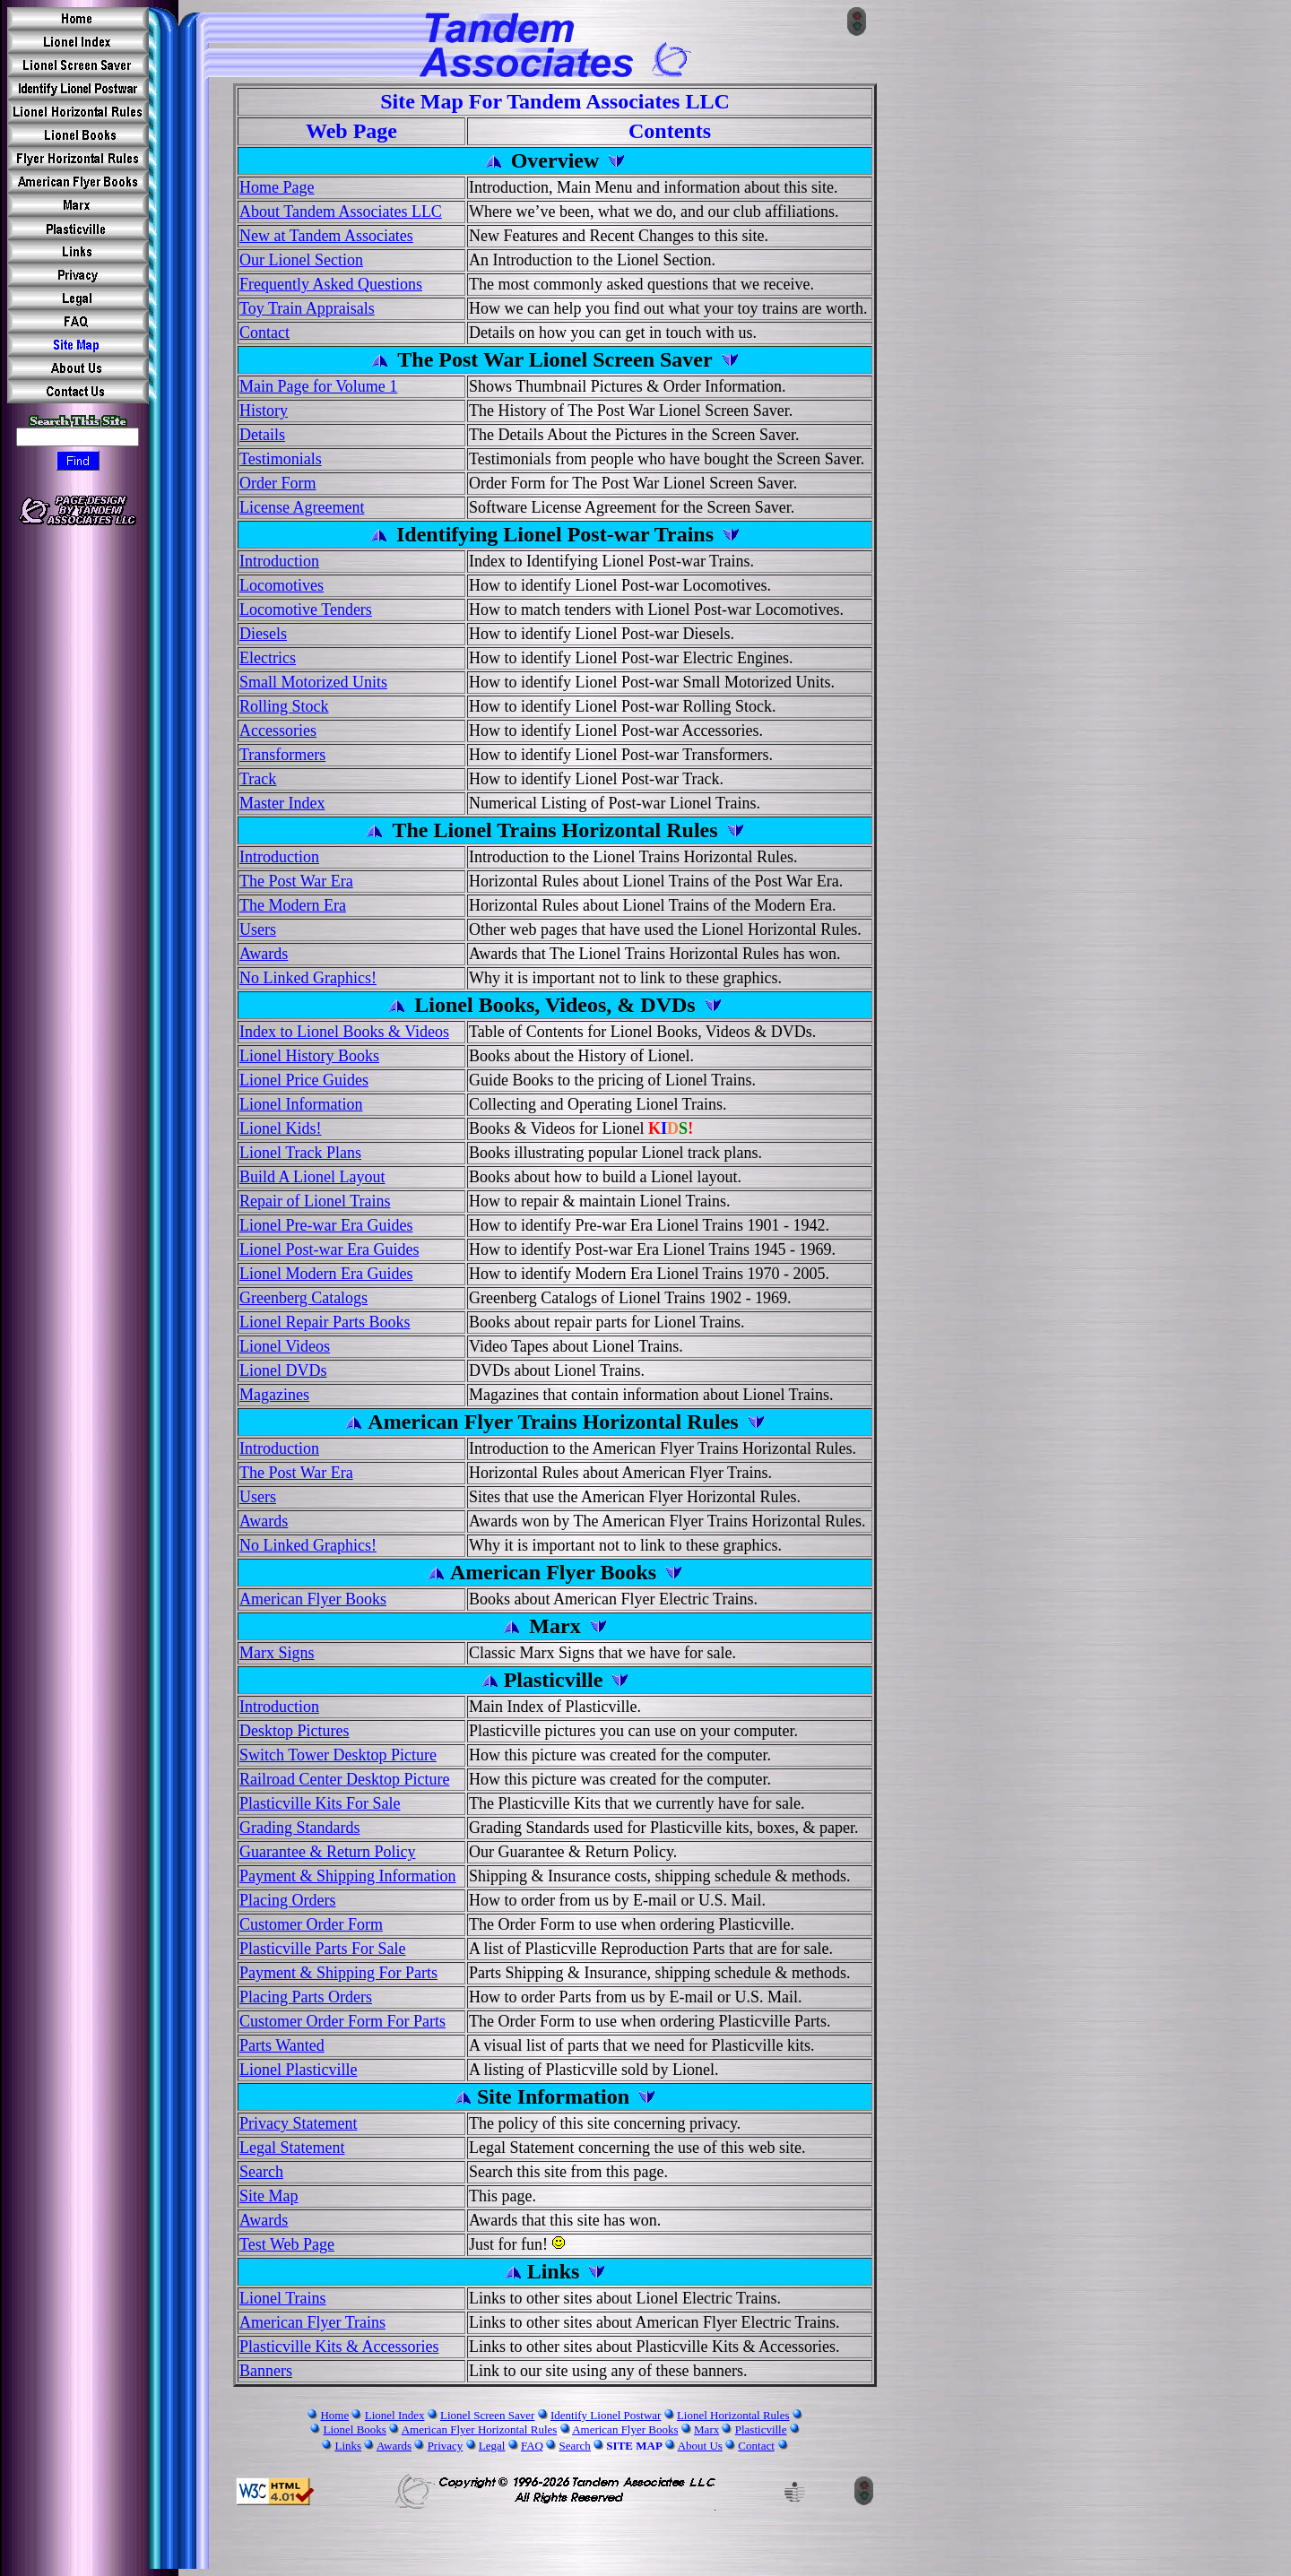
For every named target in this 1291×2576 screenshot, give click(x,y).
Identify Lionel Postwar (605, 2415)
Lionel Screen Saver (487, 2415)
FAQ (532, 2445)
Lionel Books (354, 2429)
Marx (706, 2429)
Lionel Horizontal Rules (733, 2415)
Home (334, 2415)
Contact (756, 2445)
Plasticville (761, 2429)
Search (574, 2445)
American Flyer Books (625, 2429)
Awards (394, 2445)
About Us (700, 2445)
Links (347, 2445)
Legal (492, 2445)
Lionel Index (395, 2415)
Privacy (446, 2445)
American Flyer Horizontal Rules (480, 2429)
